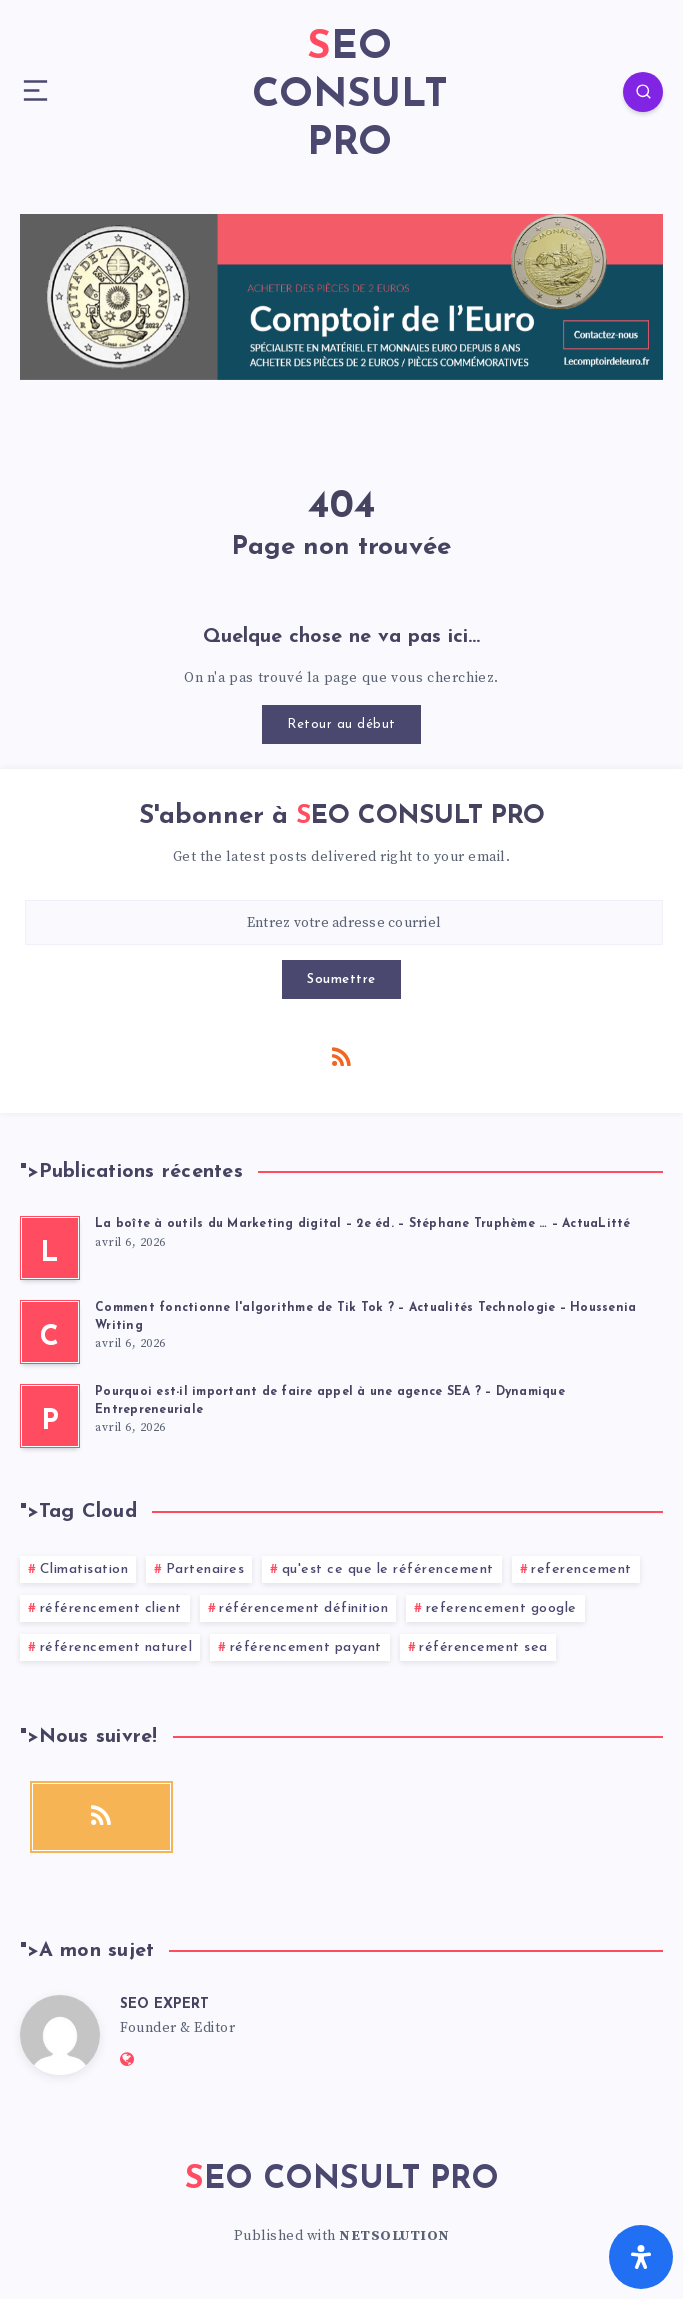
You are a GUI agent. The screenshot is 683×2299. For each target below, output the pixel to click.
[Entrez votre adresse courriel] (344, 922)
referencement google (501, 1608)
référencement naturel (116, 1647)
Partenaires (205, 1569)
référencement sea (483, 1647)
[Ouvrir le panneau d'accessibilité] (641, 2257)
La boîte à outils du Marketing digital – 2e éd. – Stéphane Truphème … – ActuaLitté (363, 1224)
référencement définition (303, 1608)
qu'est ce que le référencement (388, 1569)
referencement (581, 1569)
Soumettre (341, 979)
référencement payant (306, 1647)
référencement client (111, 1608)
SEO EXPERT (164, 2004)
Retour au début (341, 724)
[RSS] (342, 1056)
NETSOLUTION (394, 2236)
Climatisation (84, 1569)
